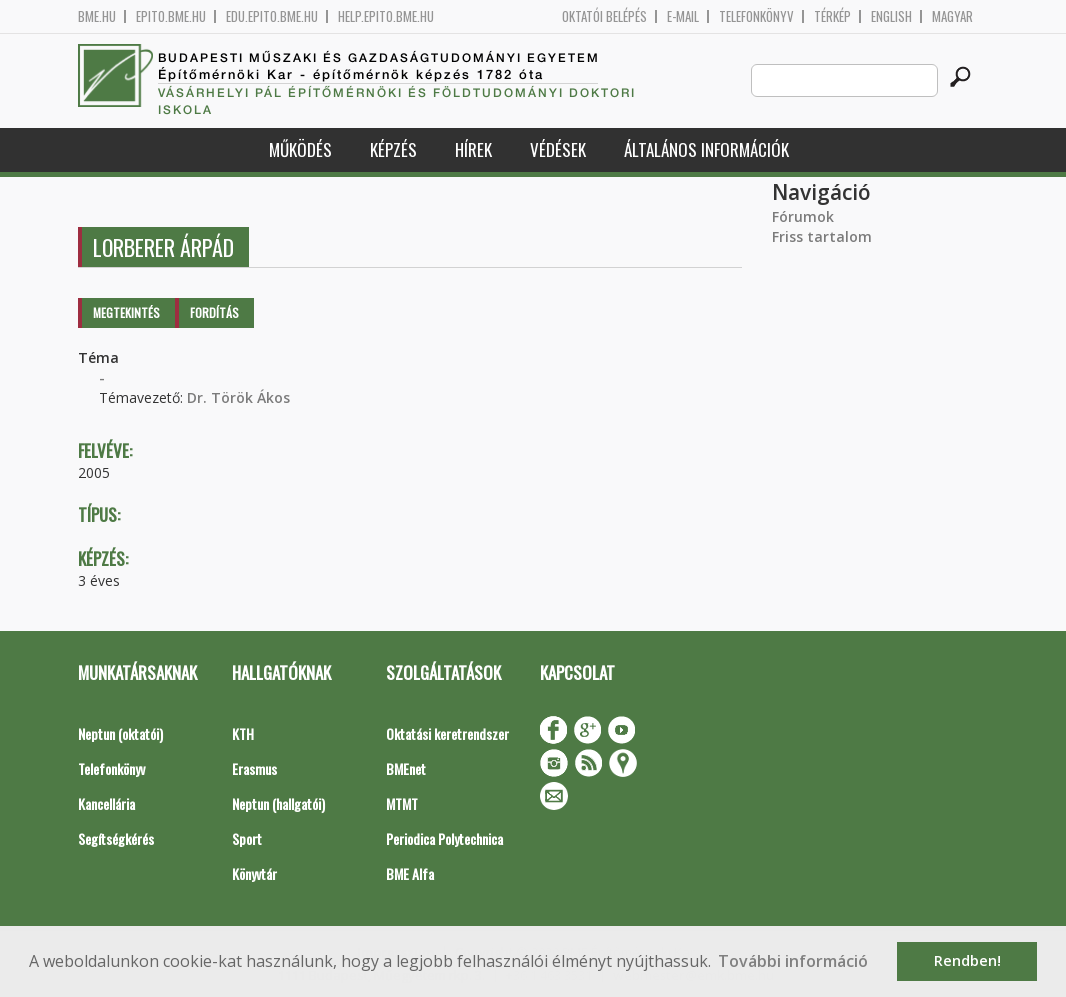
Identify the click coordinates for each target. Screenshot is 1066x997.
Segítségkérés (116, 838)
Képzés (393, 149)
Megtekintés (126, 312)
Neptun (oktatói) (120, 733)
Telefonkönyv (756, 16)
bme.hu (97, 16)
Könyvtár (254, 873)
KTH (243, 733)
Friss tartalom (822, 236)
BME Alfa (410, 873)
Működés (300, 149)
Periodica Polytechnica (444, 838)
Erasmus (254, 768)
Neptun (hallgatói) (278, 803)
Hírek (473, 149)
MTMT (402, 803)
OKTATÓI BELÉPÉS (604, 16)
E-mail (683, 16)
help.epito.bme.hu (386, 16)
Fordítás (214, 312)
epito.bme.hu (171, 16)
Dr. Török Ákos (238, 397)
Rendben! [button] (967, 960)
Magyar (952, 16)
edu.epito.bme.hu (272, 16)
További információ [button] (793, 961)
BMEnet (406, 768)
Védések (558, 149)
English (891, 16)
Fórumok (803, 216)
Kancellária (106, 803)
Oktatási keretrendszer (447, 733)
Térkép (832, 16)
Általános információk (706, 149)
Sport (247, 838)
